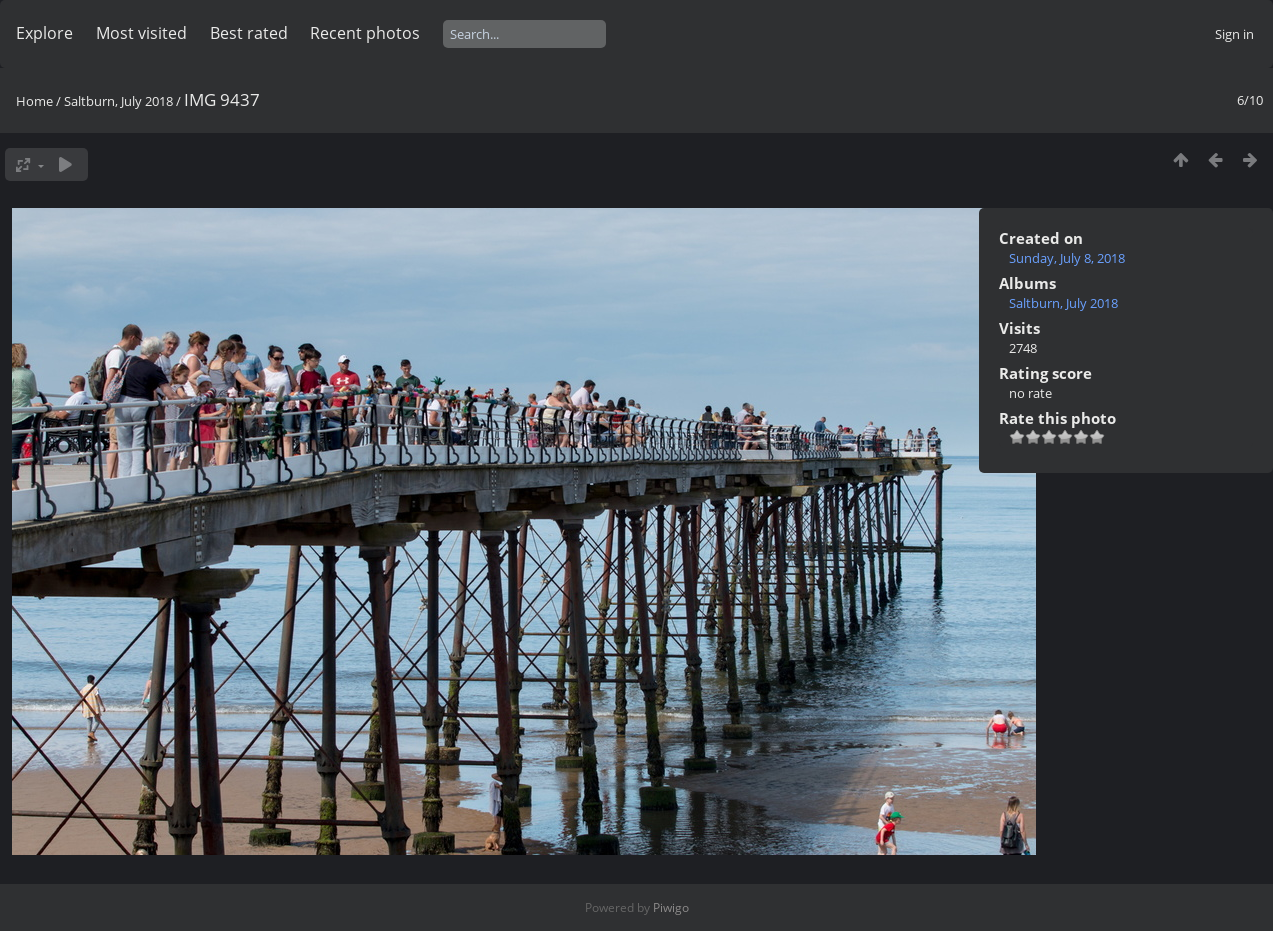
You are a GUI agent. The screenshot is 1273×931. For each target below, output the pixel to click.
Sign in (1234, 34)
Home (34, 101)
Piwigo (671, 907)
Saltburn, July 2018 (118, 101)
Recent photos (365, 33)
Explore (44, 33)
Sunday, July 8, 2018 (1067, 258)
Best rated (249, 33)
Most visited (141, 33)
